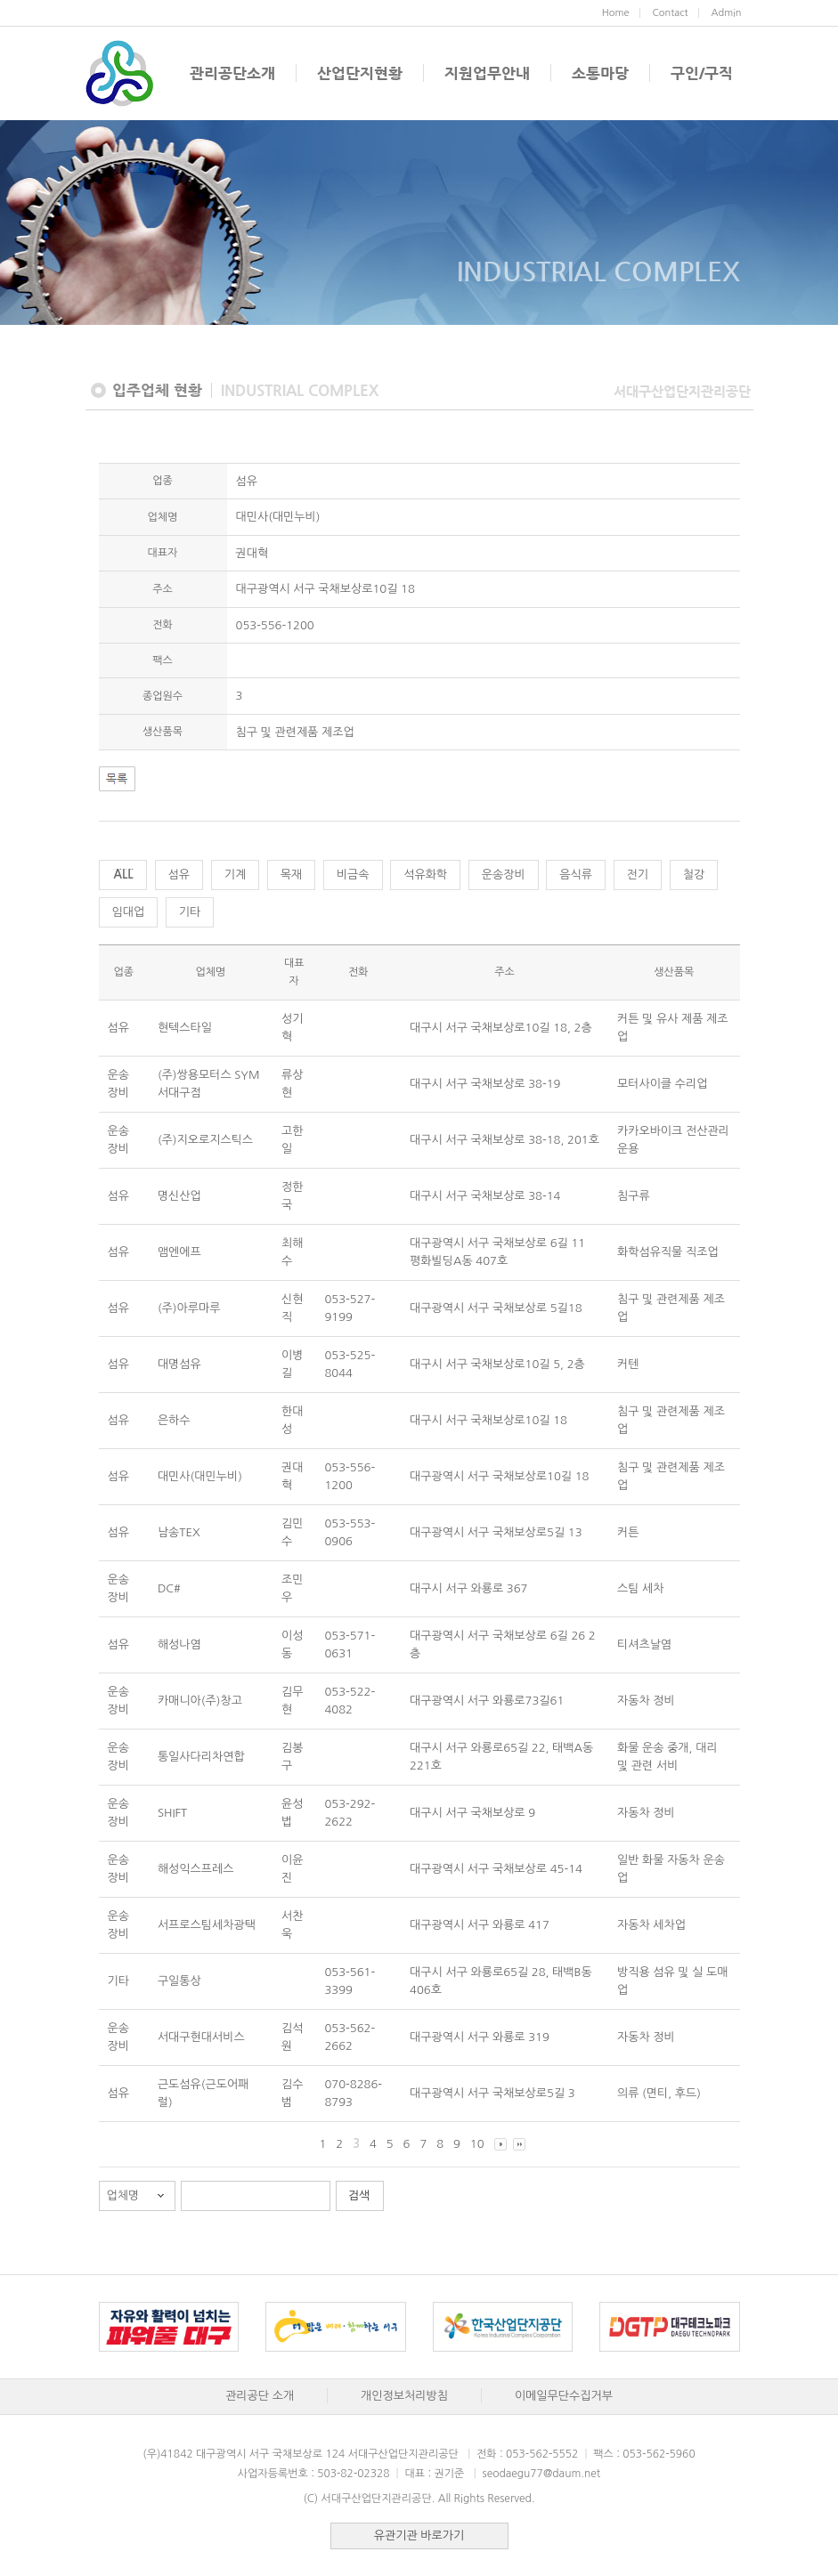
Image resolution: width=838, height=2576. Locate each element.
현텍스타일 (185, 1027)
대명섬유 (179, 1364)
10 (477, 2144)
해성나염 (179, 1644)
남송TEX (179, 1532)
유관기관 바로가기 (419, 2535)
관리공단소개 (232, 73)
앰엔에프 (179, 1252)
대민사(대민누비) (200, 1476)
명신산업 (179, 1196)
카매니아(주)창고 (200, 1700)
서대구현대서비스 (201, 2037)
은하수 (174, 1420)
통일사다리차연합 (201, 1756)
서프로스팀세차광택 (207, 1925)
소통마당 (600, 73)
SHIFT (172, 1813)
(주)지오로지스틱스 (205, 1140)
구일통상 (179, 1981)
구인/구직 (702, 73)
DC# (169, 1588)
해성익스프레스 (196, 1869)
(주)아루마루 (189, 1308)
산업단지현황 (360, 73)
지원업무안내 (487, 73)
